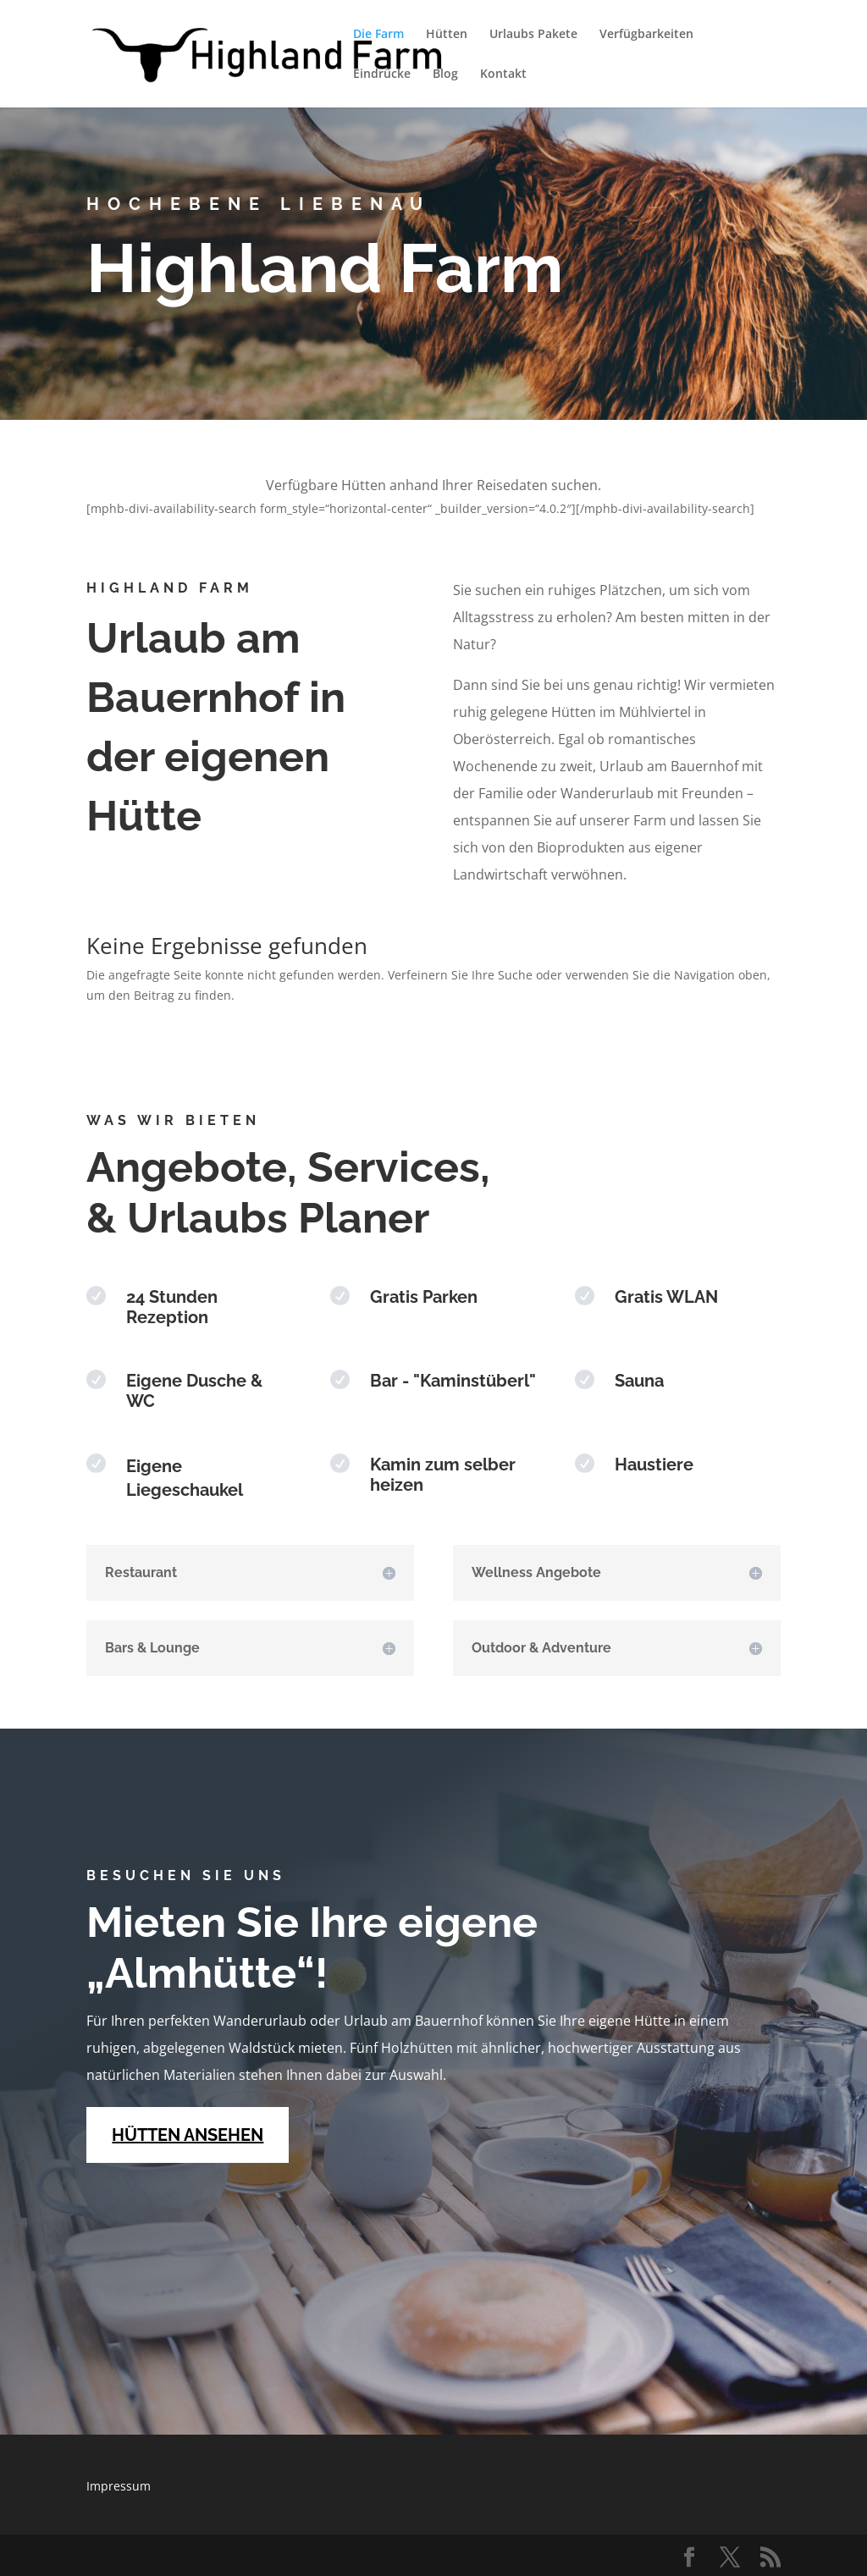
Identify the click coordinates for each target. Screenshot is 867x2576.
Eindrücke (382, 74)
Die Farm (378, 34)
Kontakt (503, 74)
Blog (445, 74)
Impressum (118, 2486)
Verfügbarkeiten (646, 34)
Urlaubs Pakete (533, 34)
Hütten (446, 34)
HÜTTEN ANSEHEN (187, 2135)
